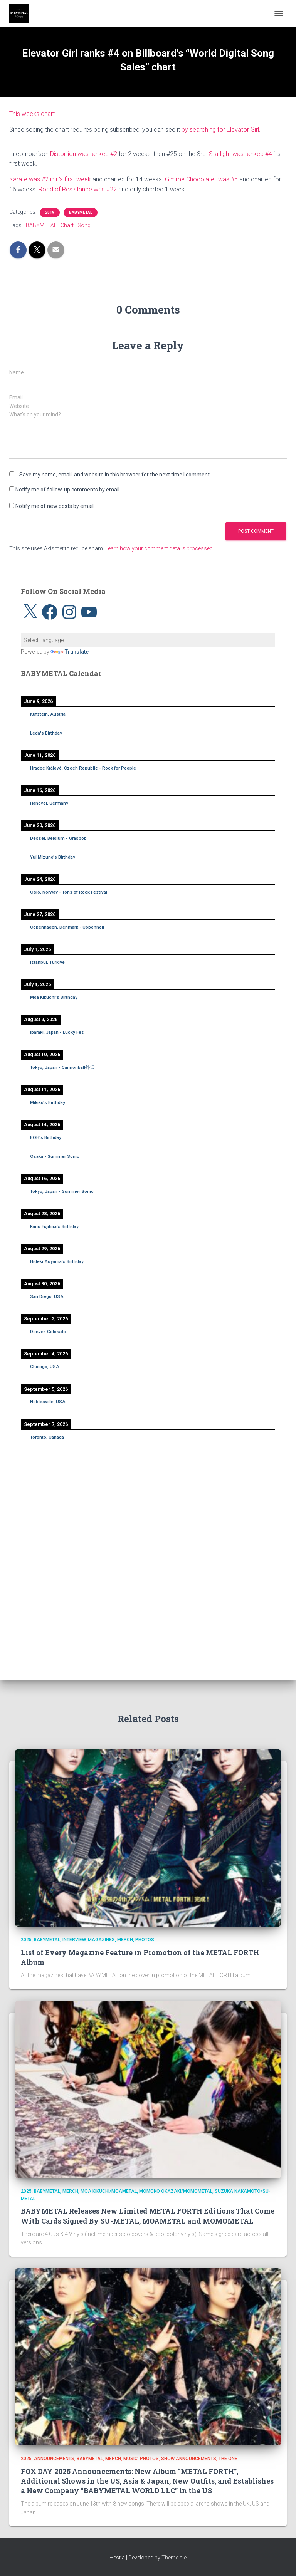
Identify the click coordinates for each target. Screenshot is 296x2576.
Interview (74, 1939)
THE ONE (228, 2458)
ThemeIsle (174, 2557)
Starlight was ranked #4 (240, 154)
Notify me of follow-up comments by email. (68, 489)
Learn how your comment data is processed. (159, 548)
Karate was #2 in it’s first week (50, 179)
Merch (125, 1939)
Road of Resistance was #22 (78, 189)
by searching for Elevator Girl (220, 129)
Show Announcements (188, 2458)
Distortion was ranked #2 (83, 154)
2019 (49, 212)
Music (130, 2458)
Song (84, 225)
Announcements (54, 2458)
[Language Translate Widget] (148, 640)
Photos (144, 1939)
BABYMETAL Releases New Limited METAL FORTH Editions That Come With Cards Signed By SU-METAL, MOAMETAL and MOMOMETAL (147, 2215)
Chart (67, 225)
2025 (26, 1939)
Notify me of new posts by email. (55, 506)
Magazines (101, 1939)
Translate (69, 652)
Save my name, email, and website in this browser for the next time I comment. (115, 474)
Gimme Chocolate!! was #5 (201, 179)
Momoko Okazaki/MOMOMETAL (175, 2191)
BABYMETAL (80, 212)
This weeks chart (32, 113)
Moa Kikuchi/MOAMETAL (109, 2191)
